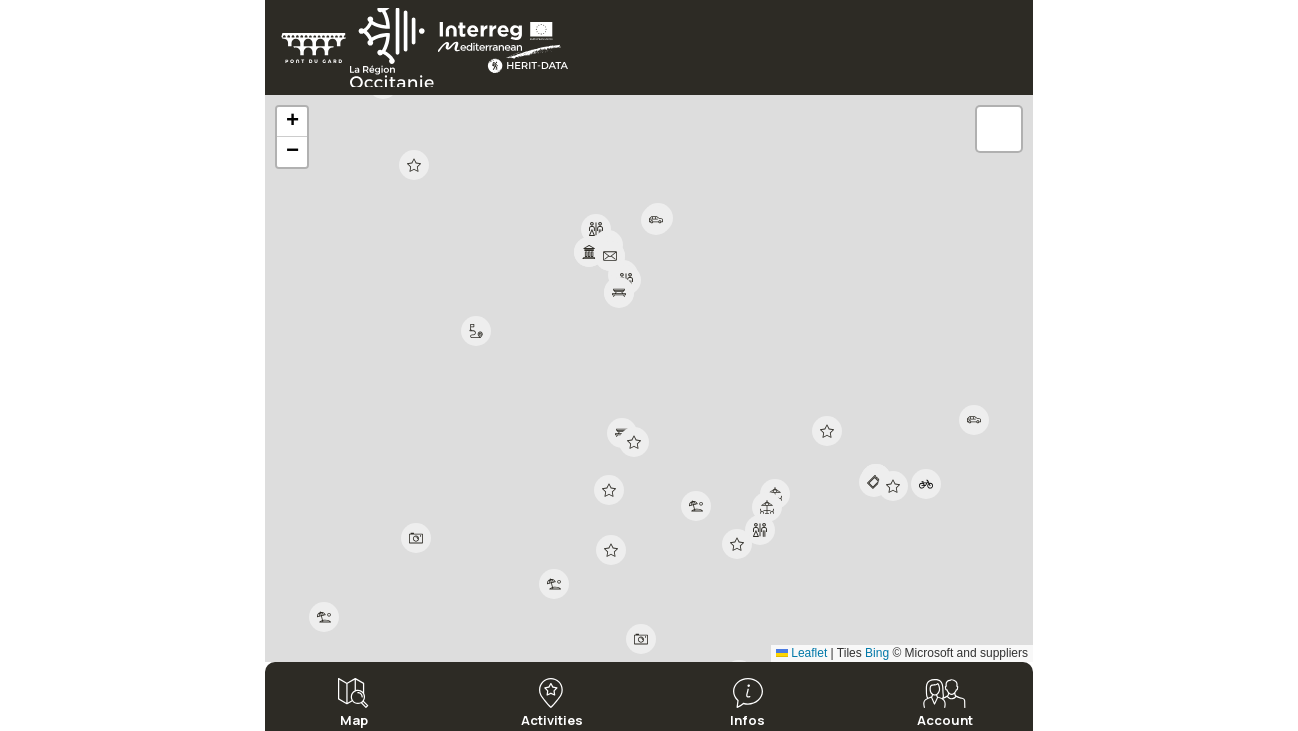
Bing (877, 653)
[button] (589, 252)
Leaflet (801, 653)
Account (945, 719)
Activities (551, 719)
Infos (747, 719)
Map (354, 719)
